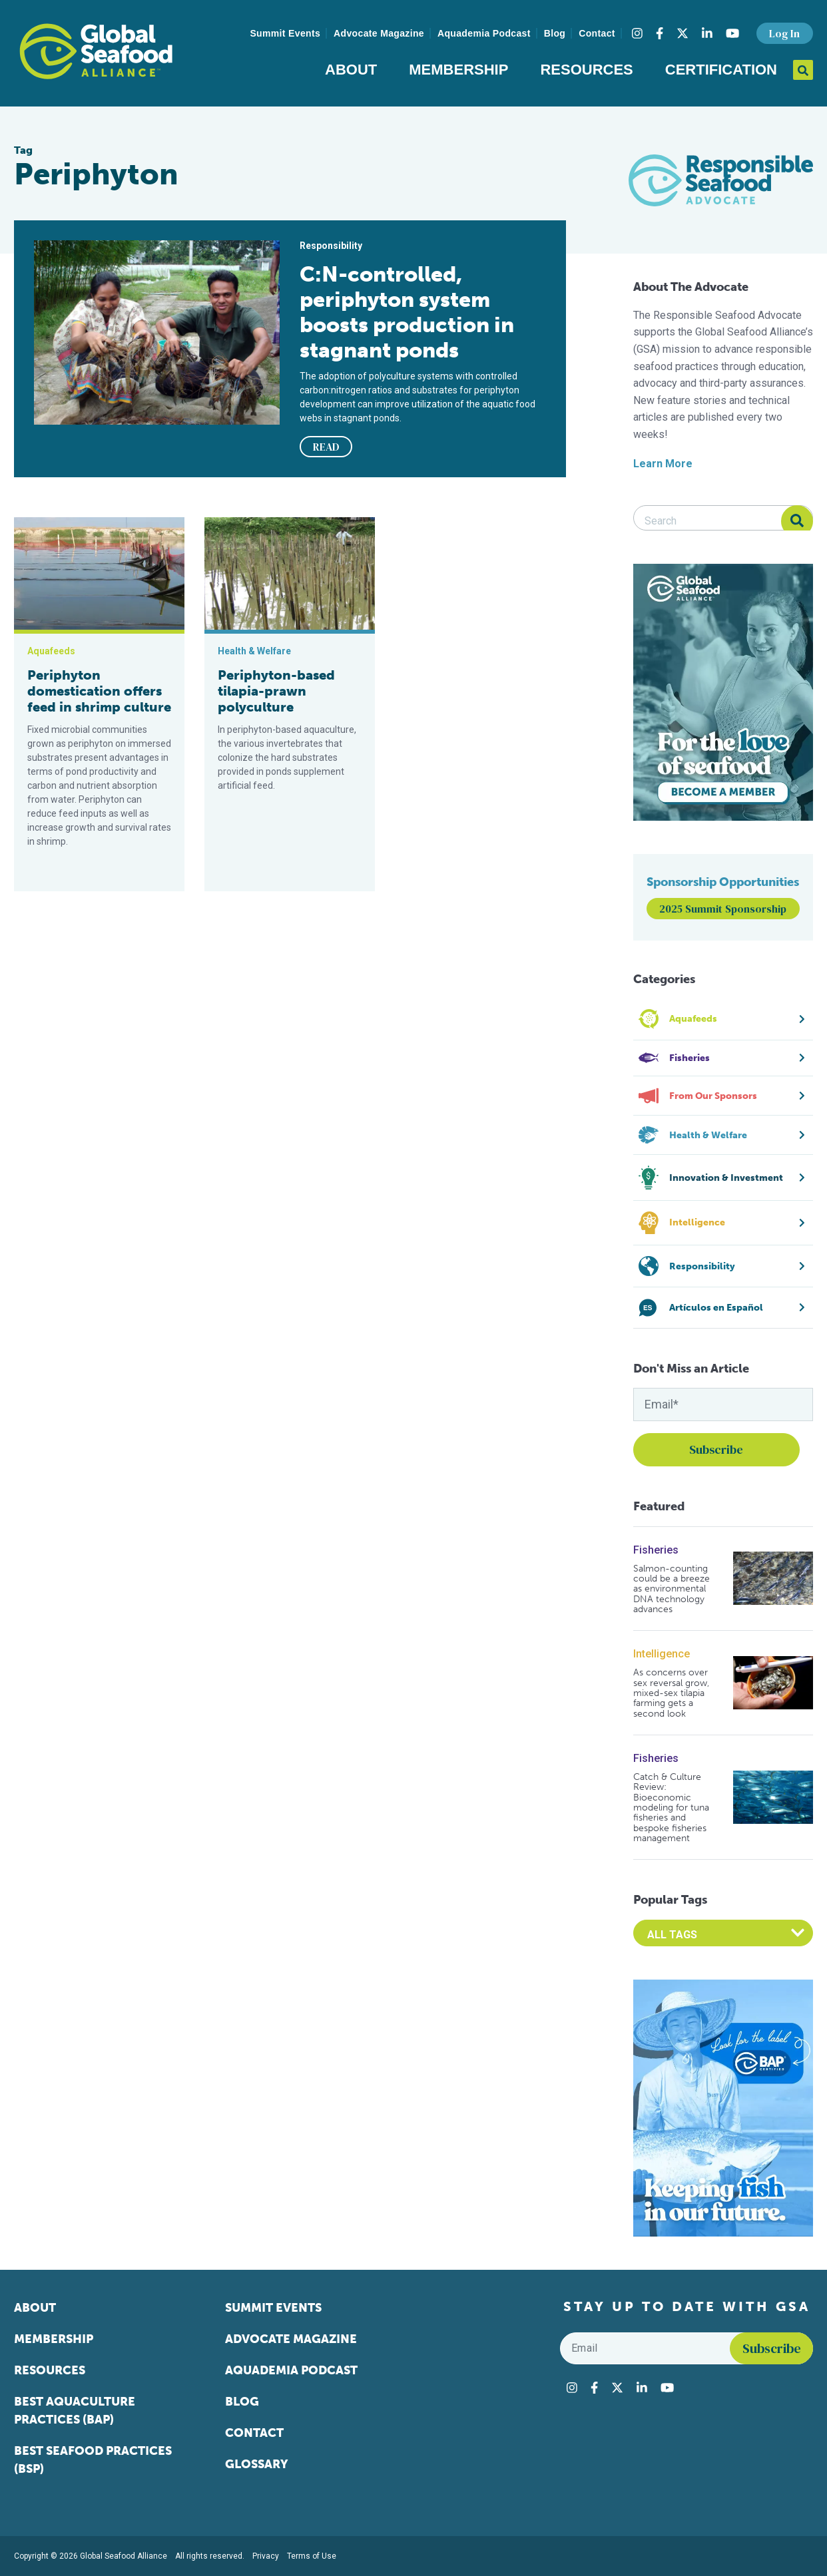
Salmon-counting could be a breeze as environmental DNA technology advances (671, 1589)
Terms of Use (311, 2556)
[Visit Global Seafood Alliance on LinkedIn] (707, 33)
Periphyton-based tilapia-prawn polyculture (276, 691)
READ (326, 446)
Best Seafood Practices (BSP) (93, 2460)
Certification (721, 69)
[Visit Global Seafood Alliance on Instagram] (637, 33)
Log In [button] (784, 33)
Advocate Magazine (379, 33)
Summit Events (285, 33)
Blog (555, 33)
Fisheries (656, 1550)
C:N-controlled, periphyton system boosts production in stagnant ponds (407, 312)
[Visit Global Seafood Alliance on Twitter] (682, 33)
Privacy (265, 2556)
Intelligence (661, 1653)
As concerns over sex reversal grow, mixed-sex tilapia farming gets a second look (671, 1693)
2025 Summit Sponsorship (722, 908)
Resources (586, 69)
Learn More (662, 463)
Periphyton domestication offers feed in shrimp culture (99, 691)
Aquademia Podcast (484, 33)
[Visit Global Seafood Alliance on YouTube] (732, 33)
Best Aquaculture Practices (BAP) (74, 2410)
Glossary (256, 2464)
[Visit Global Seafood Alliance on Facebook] (659, 33)
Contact (597, 33)
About (351, 69)
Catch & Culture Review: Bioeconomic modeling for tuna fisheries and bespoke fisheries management (671, 1808)
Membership (458, 69)
